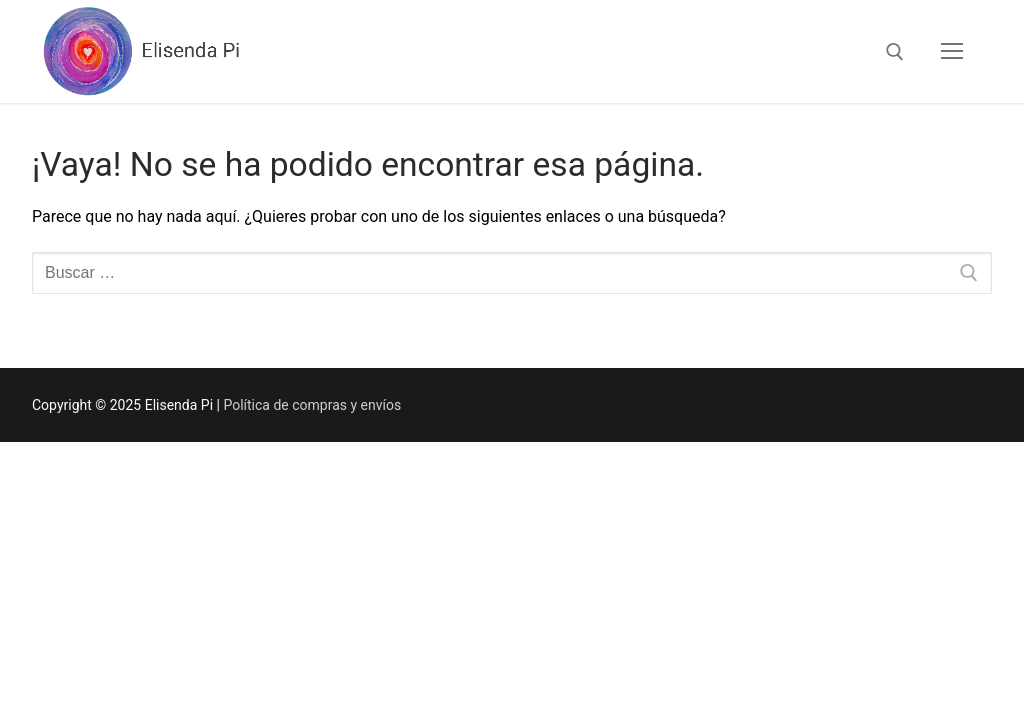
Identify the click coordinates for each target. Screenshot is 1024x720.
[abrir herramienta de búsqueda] (895, 52)
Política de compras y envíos (312, 405)
